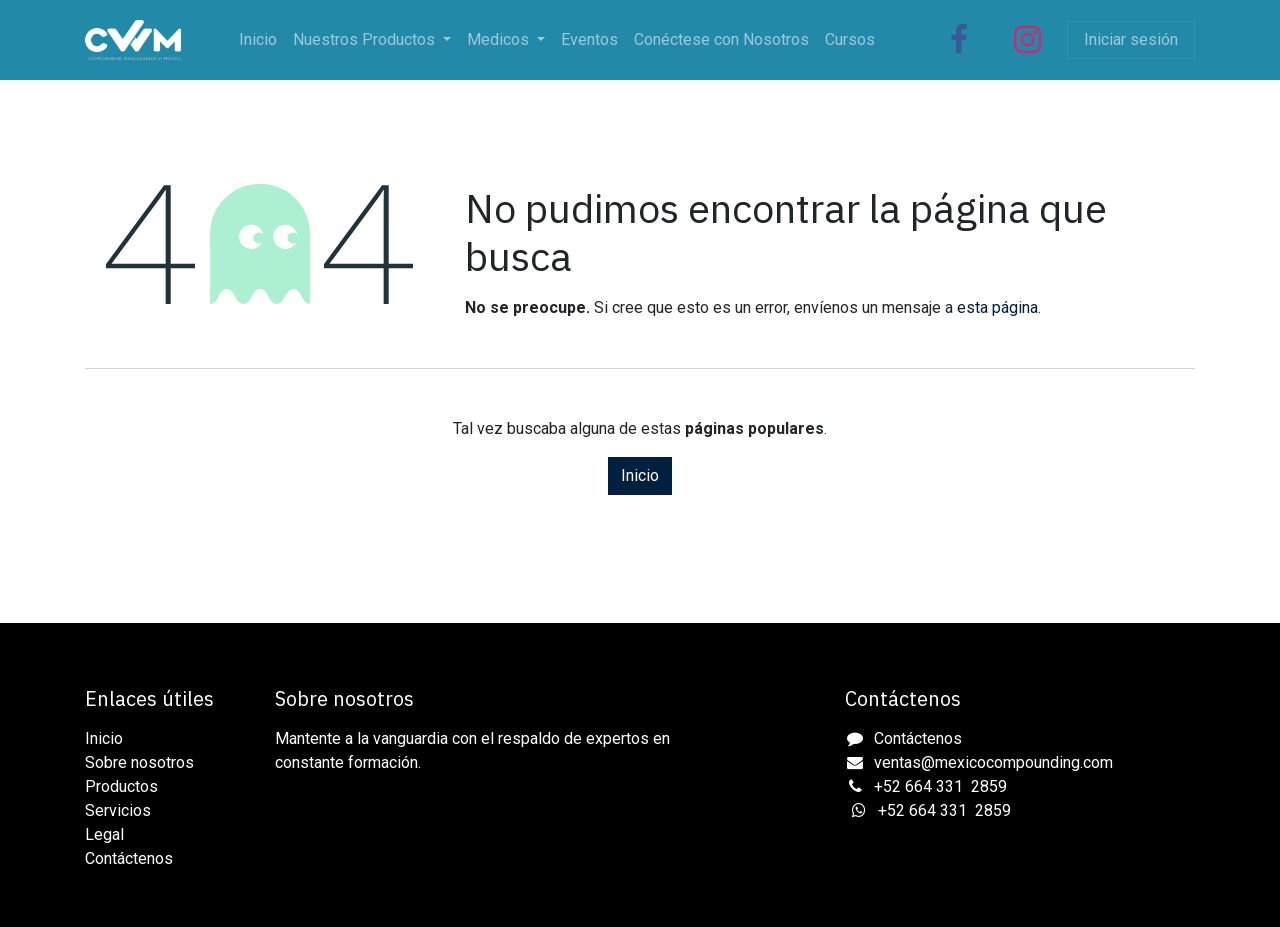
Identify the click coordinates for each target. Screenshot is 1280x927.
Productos (121, 786)
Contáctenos (129, 858)
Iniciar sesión (1131, 39)
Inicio (640, 475)
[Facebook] (959, 40)
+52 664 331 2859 (940, 786)
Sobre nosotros (139, 762)
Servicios (118, 810)
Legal (104, 834)
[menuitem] (258, 40)
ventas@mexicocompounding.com (993, 762)
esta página (997, 307)
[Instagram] (1027, 40)
